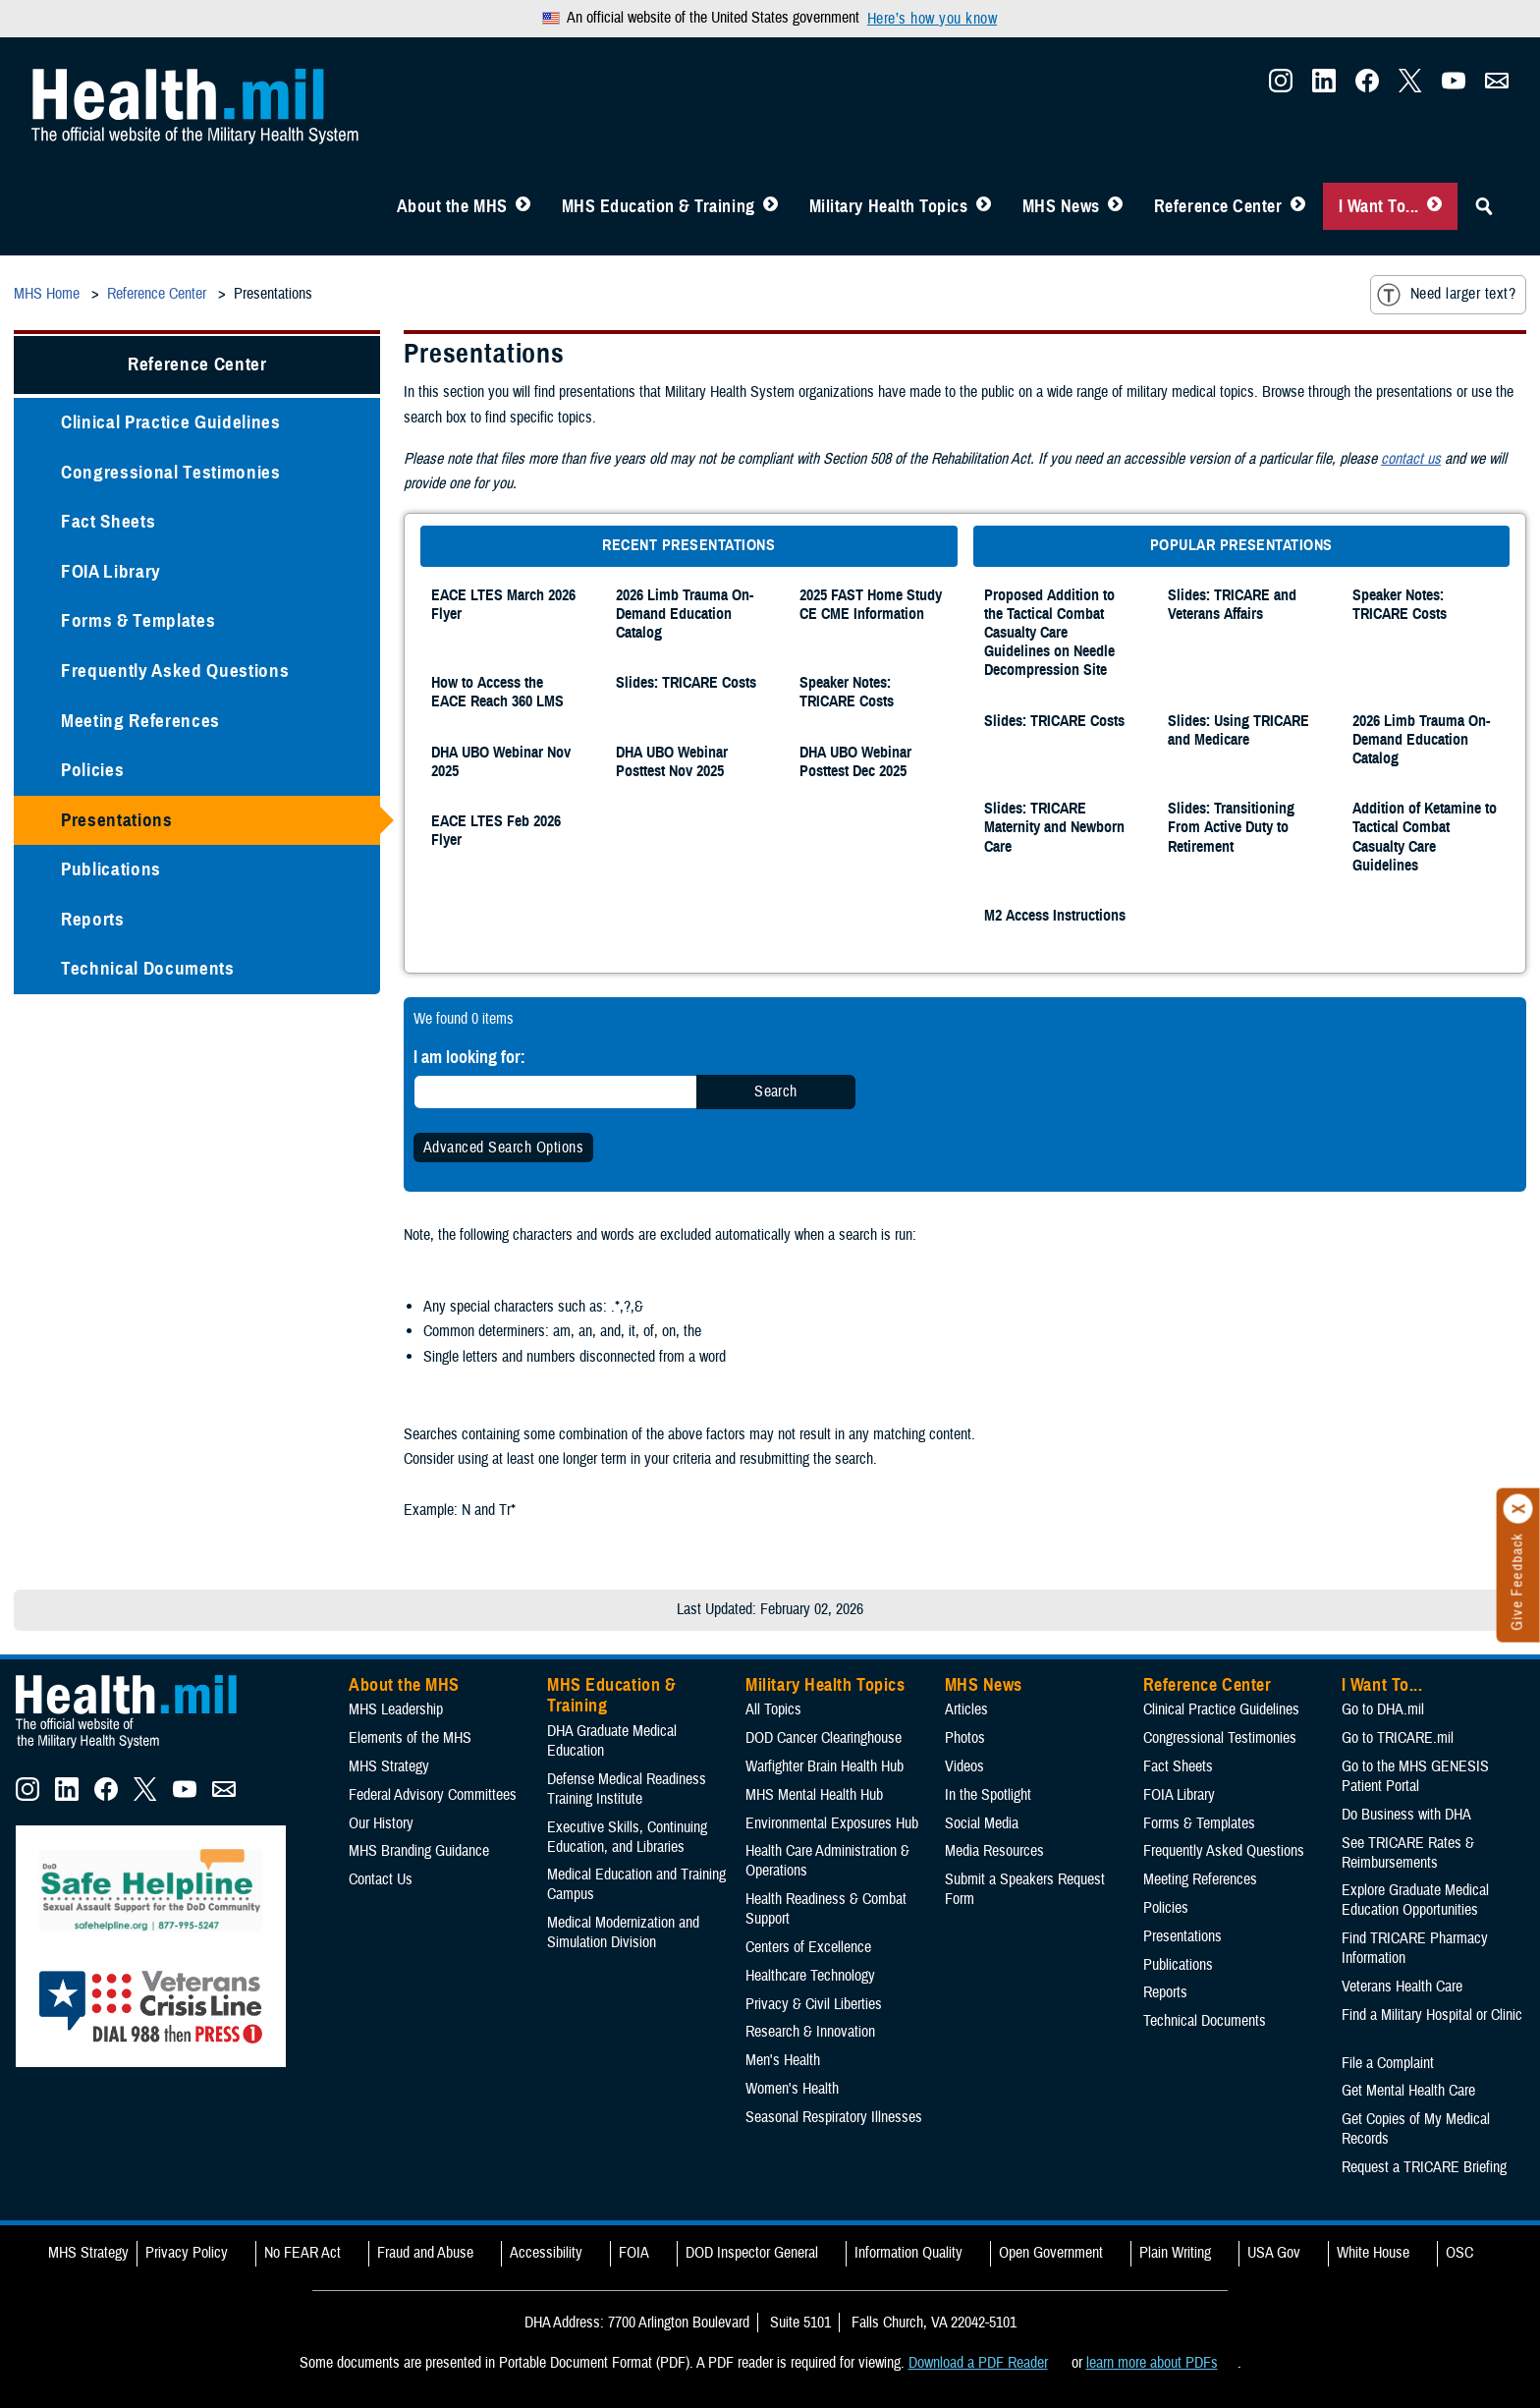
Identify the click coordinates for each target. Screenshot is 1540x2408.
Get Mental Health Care (1408, 2090)
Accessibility (546, 2253)
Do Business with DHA (1406, 1814)
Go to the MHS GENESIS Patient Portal (1415, 1776)
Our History (381, 1823)
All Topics (773, 1709)
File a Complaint (1388, 2063)
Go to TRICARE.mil (1398, 1738)
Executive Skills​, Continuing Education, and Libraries (627, 1837)
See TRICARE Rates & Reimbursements (1408, 1853)
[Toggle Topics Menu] (983, 206)
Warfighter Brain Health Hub (824, 1766)
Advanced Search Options (503, 1147)
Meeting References (140, 720)
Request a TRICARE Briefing (1424, 2167)
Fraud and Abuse (425, 2253)
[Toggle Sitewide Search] (1484, 206)
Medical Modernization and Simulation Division (623, 1932)
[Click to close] (1518, 1509)
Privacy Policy (186, 2253)
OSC (1459, 2253)
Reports (93, 919)
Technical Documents (148, 968)
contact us (1411, 459)
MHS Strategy (389, 1766)
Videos (964, 1766)
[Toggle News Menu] (1115, 206)
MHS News (1061, 206)
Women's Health (792, 2089)
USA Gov (1273, 2253)
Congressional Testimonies (171, 472)
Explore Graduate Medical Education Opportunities (1415, 1900)
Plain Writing (1175, 2253)
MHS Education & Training (658, 206)
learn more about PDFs (1152, 2363)
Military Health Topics (888, 206)
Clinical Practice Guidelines (171, 422)
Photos (965, 1738)
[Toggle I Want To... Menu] (1434, 206)
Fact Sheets (108, 521)
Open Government (1051, 2253)
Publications (111, 869)
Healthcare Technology (810, 1976)
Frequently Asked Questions (175, 670)
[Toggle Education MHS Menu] (770, 206)
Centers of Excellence (808, 1947)
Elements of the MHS (410, 1738)
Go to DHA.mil (1383, 1709)
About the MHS (452, 206)
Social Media (981, 1823)
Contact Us (380, 1879)
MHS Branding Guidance (419, 1851)
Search (776, 1091)
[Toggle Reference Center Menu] (1298, 206)
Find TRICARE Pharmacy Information (1415, 1948)
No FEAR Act (302, 2253)
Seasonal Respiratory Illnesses (833, 2117)
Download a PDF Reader (978, 2363)
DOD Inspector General (752, 2253)
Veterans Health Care (1402, 1986)
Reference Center (1218, 206)
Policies (92, 769)
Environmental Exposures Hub (831, 1823)
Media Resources (994, 1851)
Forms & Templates (138, 620)
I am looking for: (469, 1056)
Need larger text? (1446, 295)
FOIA (634, 2253)
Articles (966, 1709)
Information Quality (908, 2253)
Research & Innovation (810, 2032)
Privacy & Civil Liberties (813, 2004)
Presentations (117, 820)
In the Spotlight (988, 1795)
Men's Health (782, 2060)
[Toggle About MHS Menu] (523, 206)
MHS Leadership (396, 1709)
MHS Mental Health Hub (814, 1795)
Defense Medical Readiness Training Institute (626, 1789)
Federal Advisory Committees (433, 1795)
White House (1373, 2253)
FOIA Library (111, 571)
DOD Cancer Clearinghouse (823, 1738)
